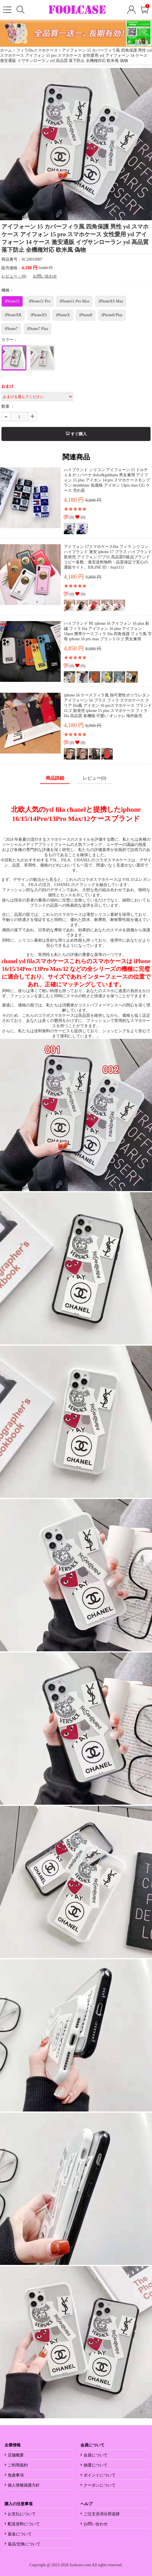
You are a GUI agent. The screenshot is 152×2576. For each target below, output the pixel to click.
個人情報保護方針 (24, 2485)
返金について (20, 2534)
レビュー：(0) (13, 276)
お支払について (22, 2514)
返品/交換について (24, 2544)
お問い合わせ (45, 276)
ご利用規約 (18, 2465)
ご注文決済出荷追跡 (102, 2514)
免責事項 (16, 2475)
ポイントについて (100, 2475)
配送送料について (24, 2524)
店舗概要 (16, 2455)
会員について (96, 2455)
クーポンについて (100, 2485)
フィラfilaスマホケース (37, 50)
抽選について (96, 2465)
